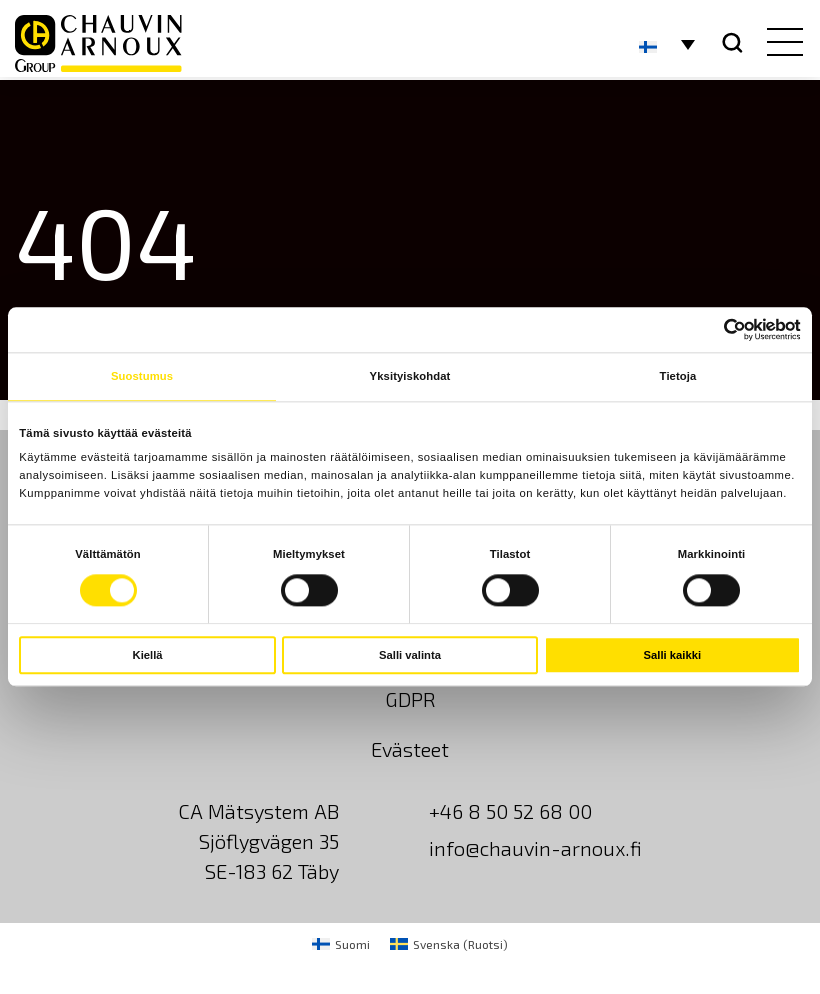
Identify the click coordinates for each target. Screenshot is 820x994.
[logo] (98, 43)
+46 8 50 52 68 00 (510, 811)
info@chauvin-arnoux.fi (535, 848)
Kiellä (148, 655)
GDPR (410, 699)
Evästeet (410, 749)
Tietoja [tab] (678, 377)
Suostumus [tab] (142, 377)
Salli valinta (410, 655)
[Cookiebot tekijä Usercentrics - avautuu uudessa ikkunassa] (713, 330)
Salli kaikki (673, 655)
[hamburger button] (780, 44)
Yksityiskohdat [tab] (410, 377)
